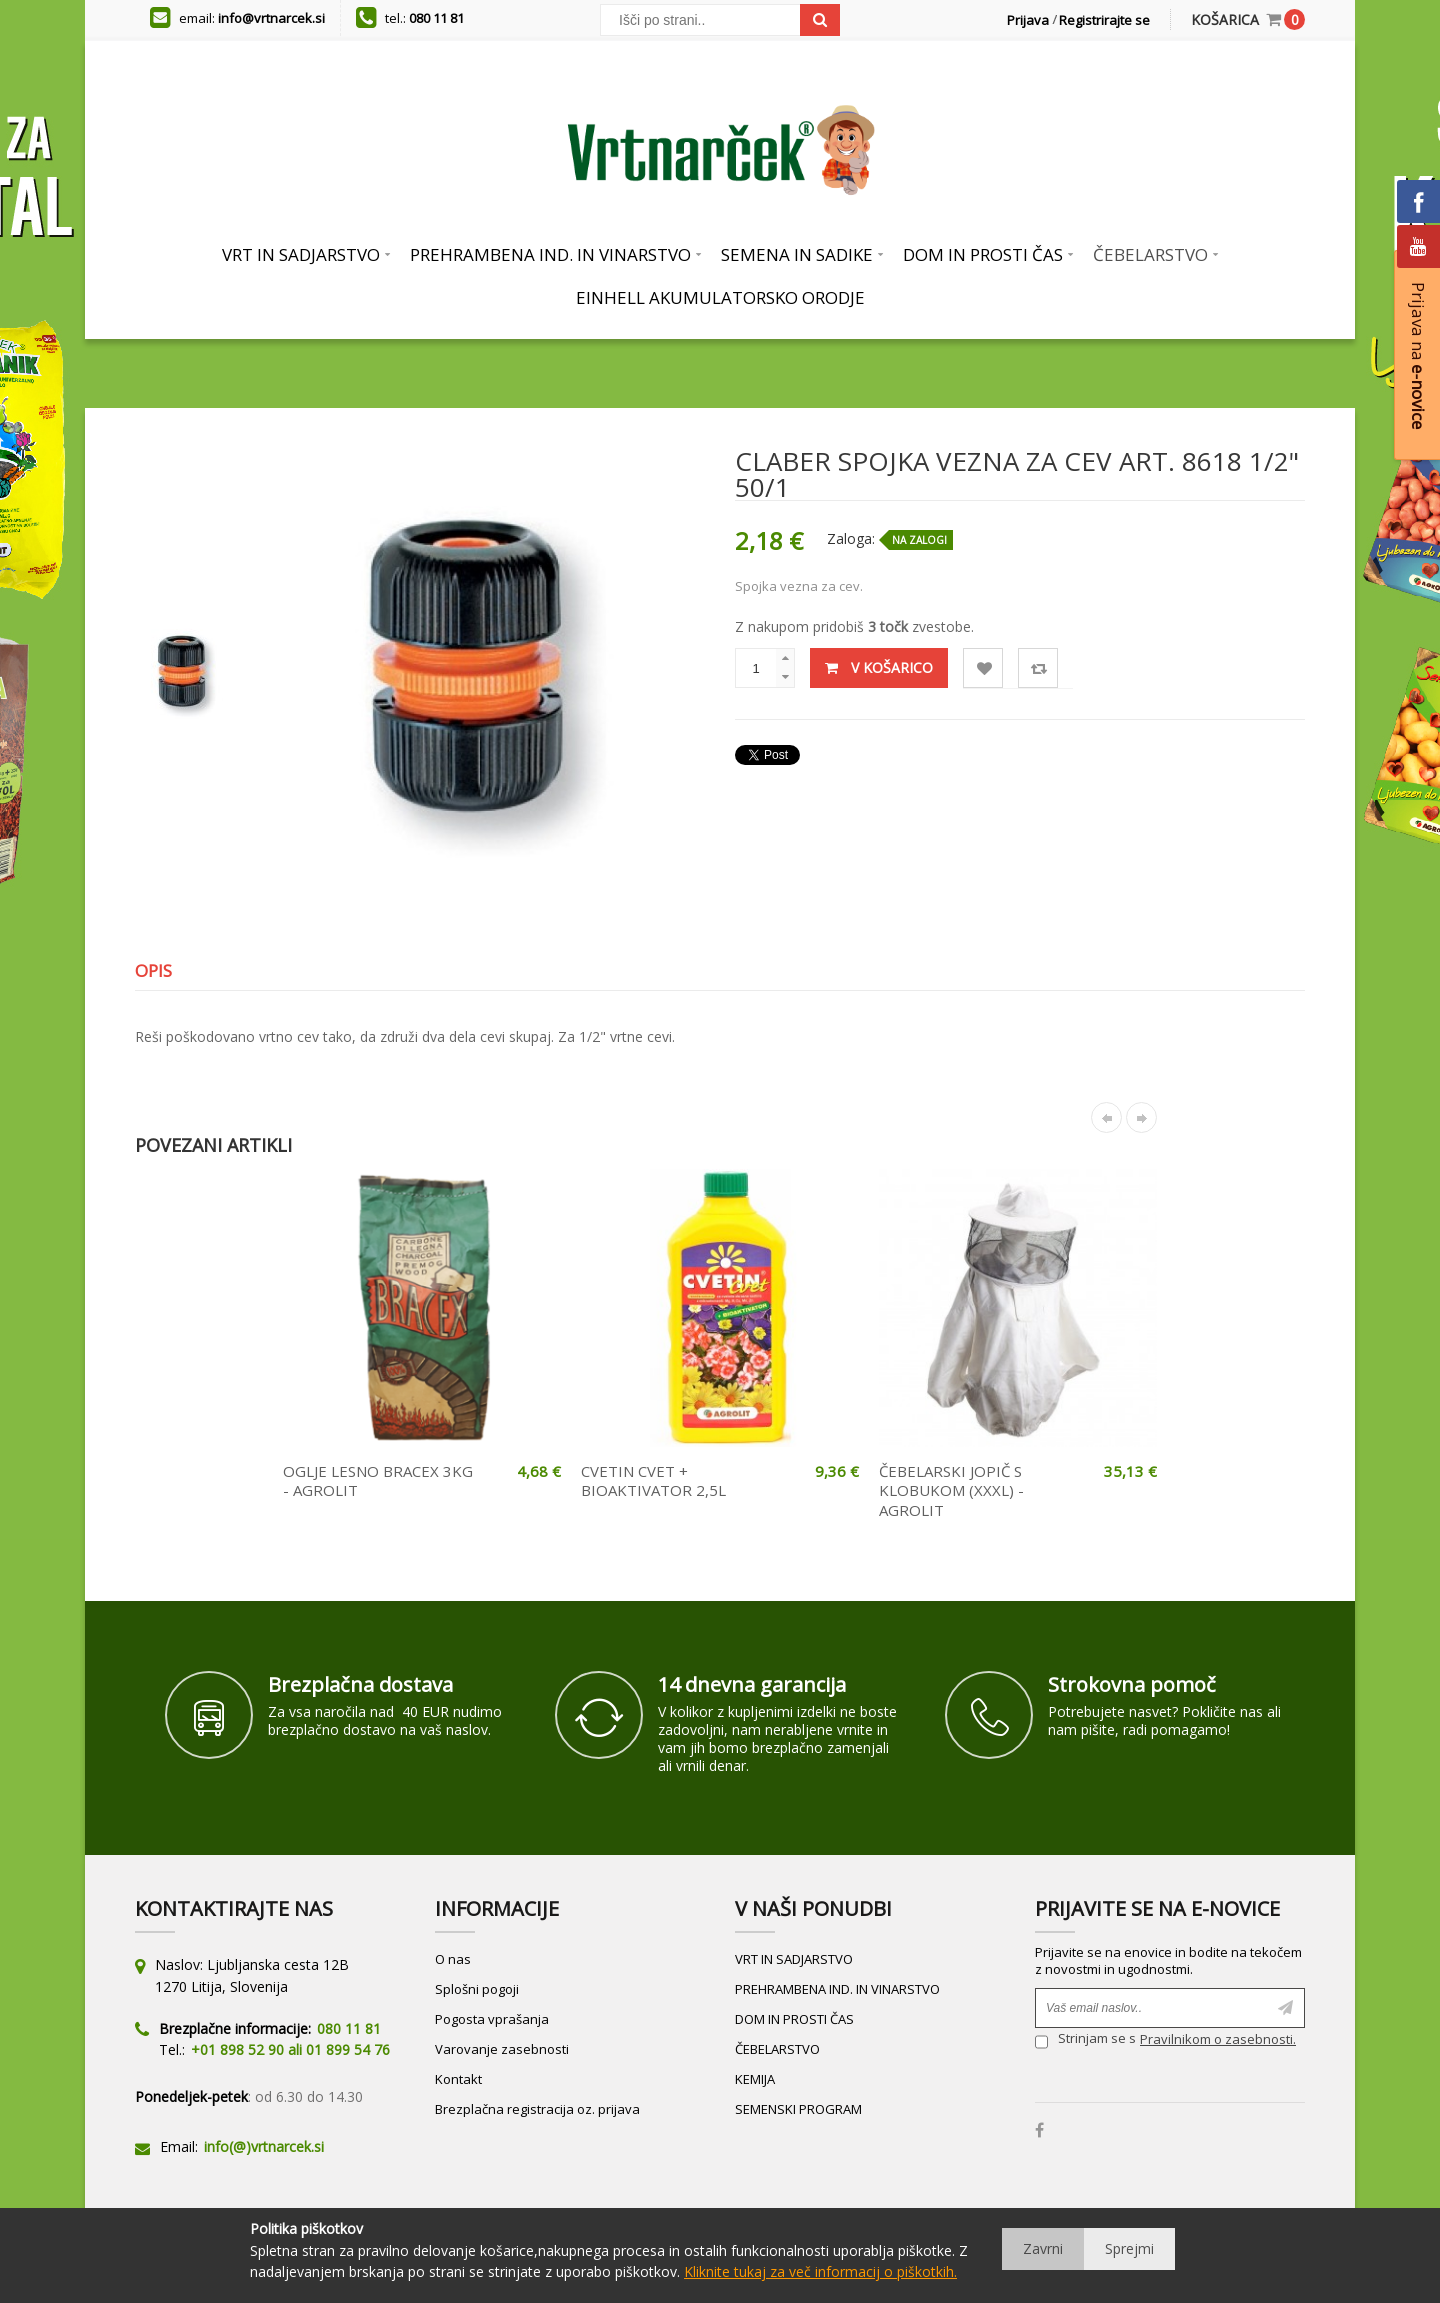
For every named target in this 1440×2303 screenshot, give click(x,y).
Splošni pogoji (477, 1989)
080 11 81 (436, 18)
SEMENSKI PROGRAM (798, 2109)
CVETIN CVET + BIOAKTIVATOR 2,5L (653, 1481)
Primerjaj (1038, 668)
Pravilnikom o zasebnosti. (1218, 2039)
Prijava (1028, 20)
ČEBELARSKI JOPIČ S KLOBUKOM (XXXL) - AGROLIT (951, 1490)
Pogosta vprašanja (492, 2019)
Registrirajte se (1104, 20)
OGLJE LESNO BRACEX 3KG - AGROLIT (378, 1481)
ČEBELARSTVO (777, 2049)
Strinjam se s (1085, 2041)
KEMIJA (755, 2079)
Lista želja (983, 668)
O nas (453, 1959)
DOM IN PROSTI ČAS (794, 2019)
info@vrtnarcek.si (271, 18)
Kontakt (458, 2079)
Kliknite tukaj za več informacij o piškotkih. (820, 2271)
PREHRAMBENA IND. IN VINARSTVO (837, 1989)
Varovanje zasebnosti (502, 2049)
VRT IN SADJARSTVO (794, 1959)
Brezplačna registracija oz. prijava (537, 2109)
